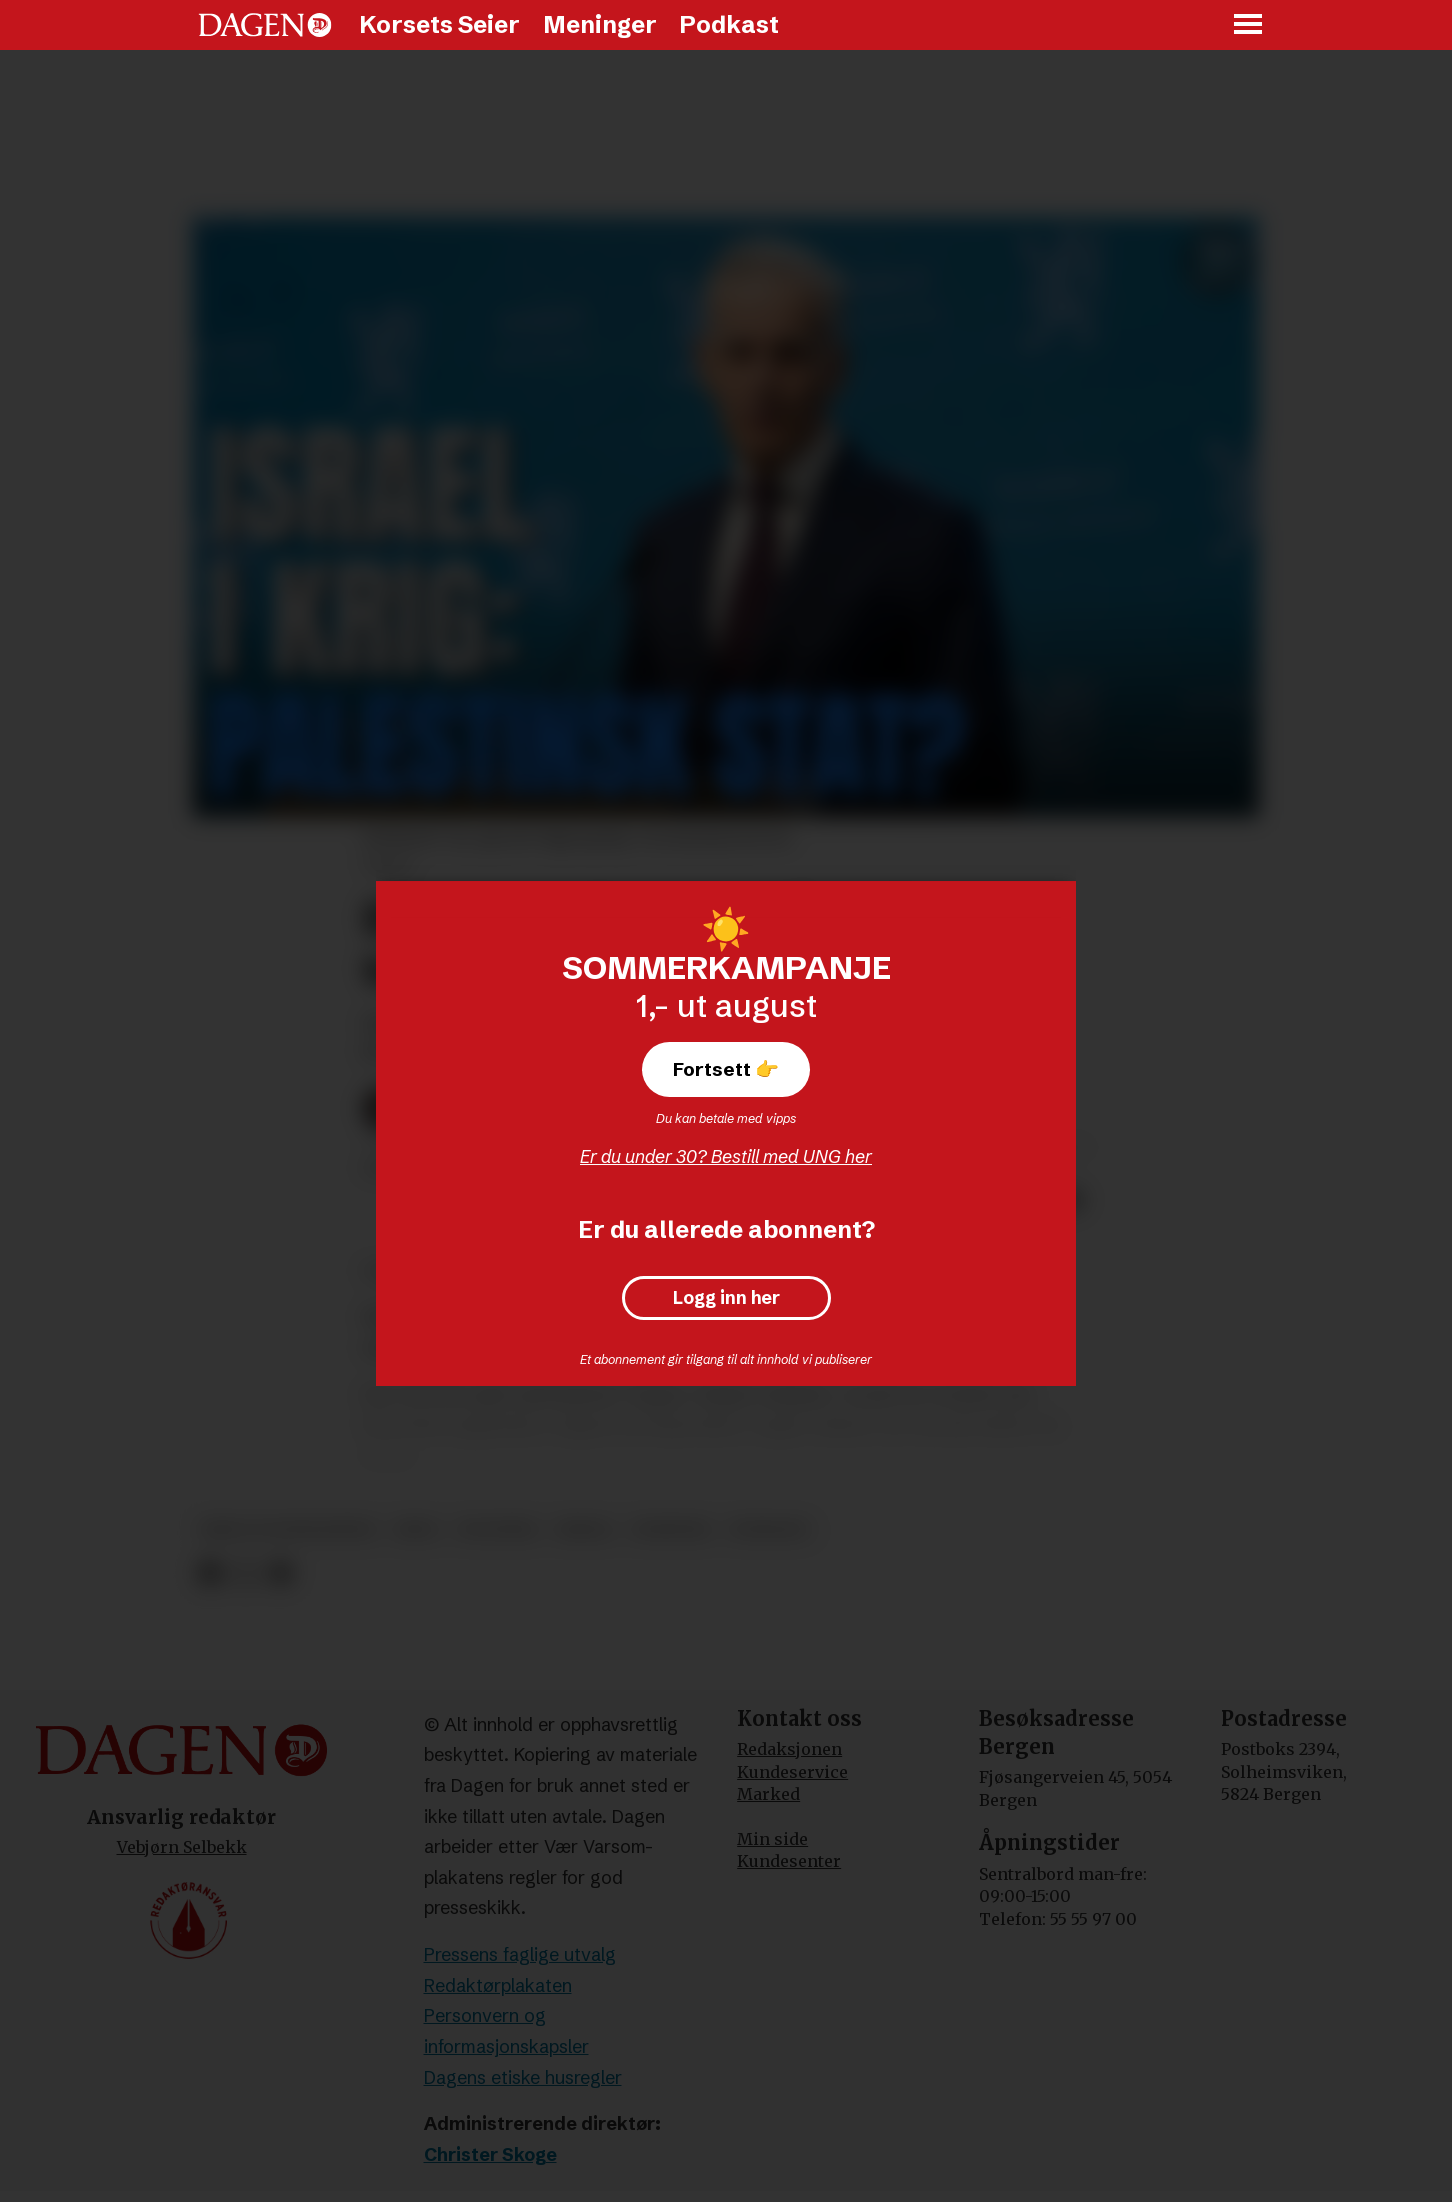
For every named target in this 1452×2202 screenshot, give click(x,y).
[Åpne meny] (1249, 25)
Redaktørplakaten (498, 1985)
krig (417, 1529)
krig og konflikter (288, 1529)
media (584, 1529)
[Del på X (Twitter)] (245, 1573)
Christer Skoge (490, 2154)
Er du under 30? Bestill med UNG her (726, 1156)
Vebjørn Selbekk (182, 1847)
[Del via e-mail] (280, 1573)
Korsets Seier (439, 24)
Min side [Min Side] (772, 1839)
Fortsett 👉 (726, 1069)
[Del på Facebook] (209, 1573)
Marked (768, 1794)
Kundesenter (789, 1861)
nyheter (671, 1529)
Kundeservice (792, 1772)
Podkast (729, 24)
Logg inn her (726, 1298)
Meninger (600, 24)
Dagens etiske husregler (523, 2077)
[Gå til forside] (265, 25)
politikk (497, 1529)
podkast (770, 1529)
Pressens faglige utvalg (520, 1954)
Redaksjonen (789, 1749)
